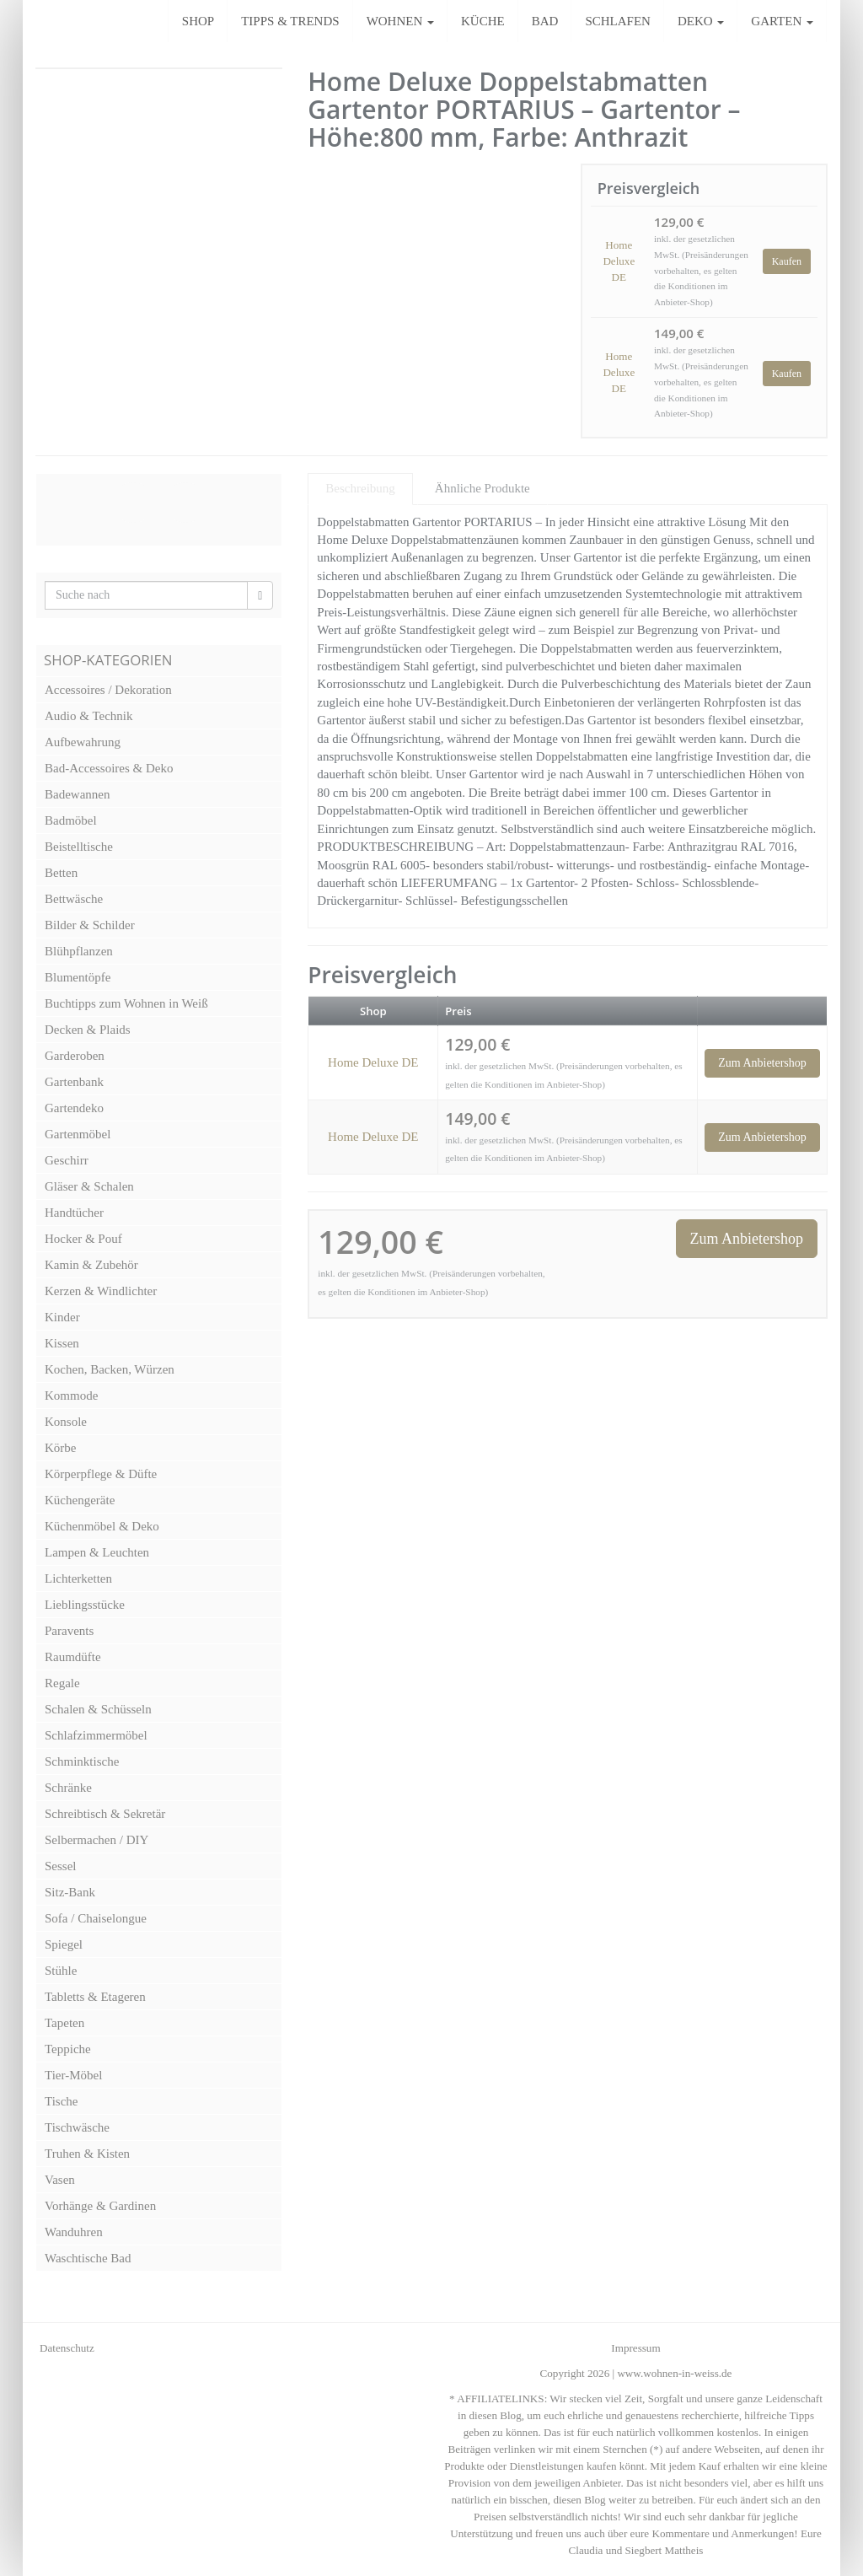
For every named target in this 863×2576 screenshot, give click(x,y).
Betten (61, 872)
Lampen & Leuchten (97, 1552)
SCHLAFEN (618, 21)
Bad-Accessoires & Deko (109, 768)
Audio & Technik (89, 716)
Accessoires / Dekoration (108, 689)
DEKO (701, 21)
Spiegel (64, 1944)
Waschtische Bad (88, 2258)
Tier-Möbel (73, 2075)
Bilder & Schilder (90, 925)
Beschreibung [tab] (359, 488)
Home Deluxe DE (619, 261)
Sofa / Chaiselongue (96, 1918)
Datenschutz (67, 2348)
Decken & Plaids (88, 1029)
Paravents (69, 1631)
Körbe (61, 1448)
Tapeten (64, 2023)
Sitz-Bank (70, 1892)
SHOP (198, 21)
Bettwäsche (74, 899)
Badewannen (77, 794)
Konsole (66, 1421)
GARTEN (782, 21)
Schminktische (82, 1761)
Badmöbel (71, 820)
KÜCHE (483, 21)
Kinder (62, 1317)
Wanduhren (74, 2232)
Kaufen (786, 261)
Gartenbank (74, 1082)
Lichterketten (78, 1578)
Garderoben (75, 1055)
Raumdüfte (73, 1657)
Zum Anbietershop (762, 1063)
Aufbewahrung (83, 742)
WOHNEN (400, 21)
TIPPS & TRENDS (290, 21)
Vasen (60, 2179)
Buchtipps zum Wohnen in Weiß (126, 1003)
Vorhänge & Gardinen (100, 2206)
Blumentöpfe (77, 977)
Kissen (62, 1343)
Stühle (61, 1970)
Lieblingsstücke (85, 1604)
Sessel (61, 1866)
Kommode (71, 1395)
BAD (545, 21)
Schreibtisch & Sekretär (105, 1813)
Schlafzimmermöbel (96, 1735)
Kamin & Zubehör (91, 1265)
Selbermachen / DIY (96, 1840)
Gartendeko (74, 1108)
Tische (61, 2101)
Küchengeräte (80, 1500)
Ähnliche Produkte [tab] (482, 488)
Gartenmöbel (77, 1134)
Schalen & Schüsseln (98, 1709)
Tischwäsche (77, 2127)
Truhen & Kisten (87, 2153)
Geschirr (66, 1160)
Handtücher (74, 1212)
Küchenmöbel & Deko (102, 1526)
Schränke (68, 1787)
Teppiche (68, 2049)
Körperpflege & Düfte (101, 1474)
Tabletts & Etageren (95, 1996)
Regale (62, 1683)
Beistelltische (79, 846)
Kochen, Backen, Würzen (109, 1369)
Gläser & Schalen (89, 1186)
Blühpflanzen (79, 951)
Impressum (635, 2348)
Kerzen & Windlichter (101, 1291)
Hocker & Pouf (83, 1238)
